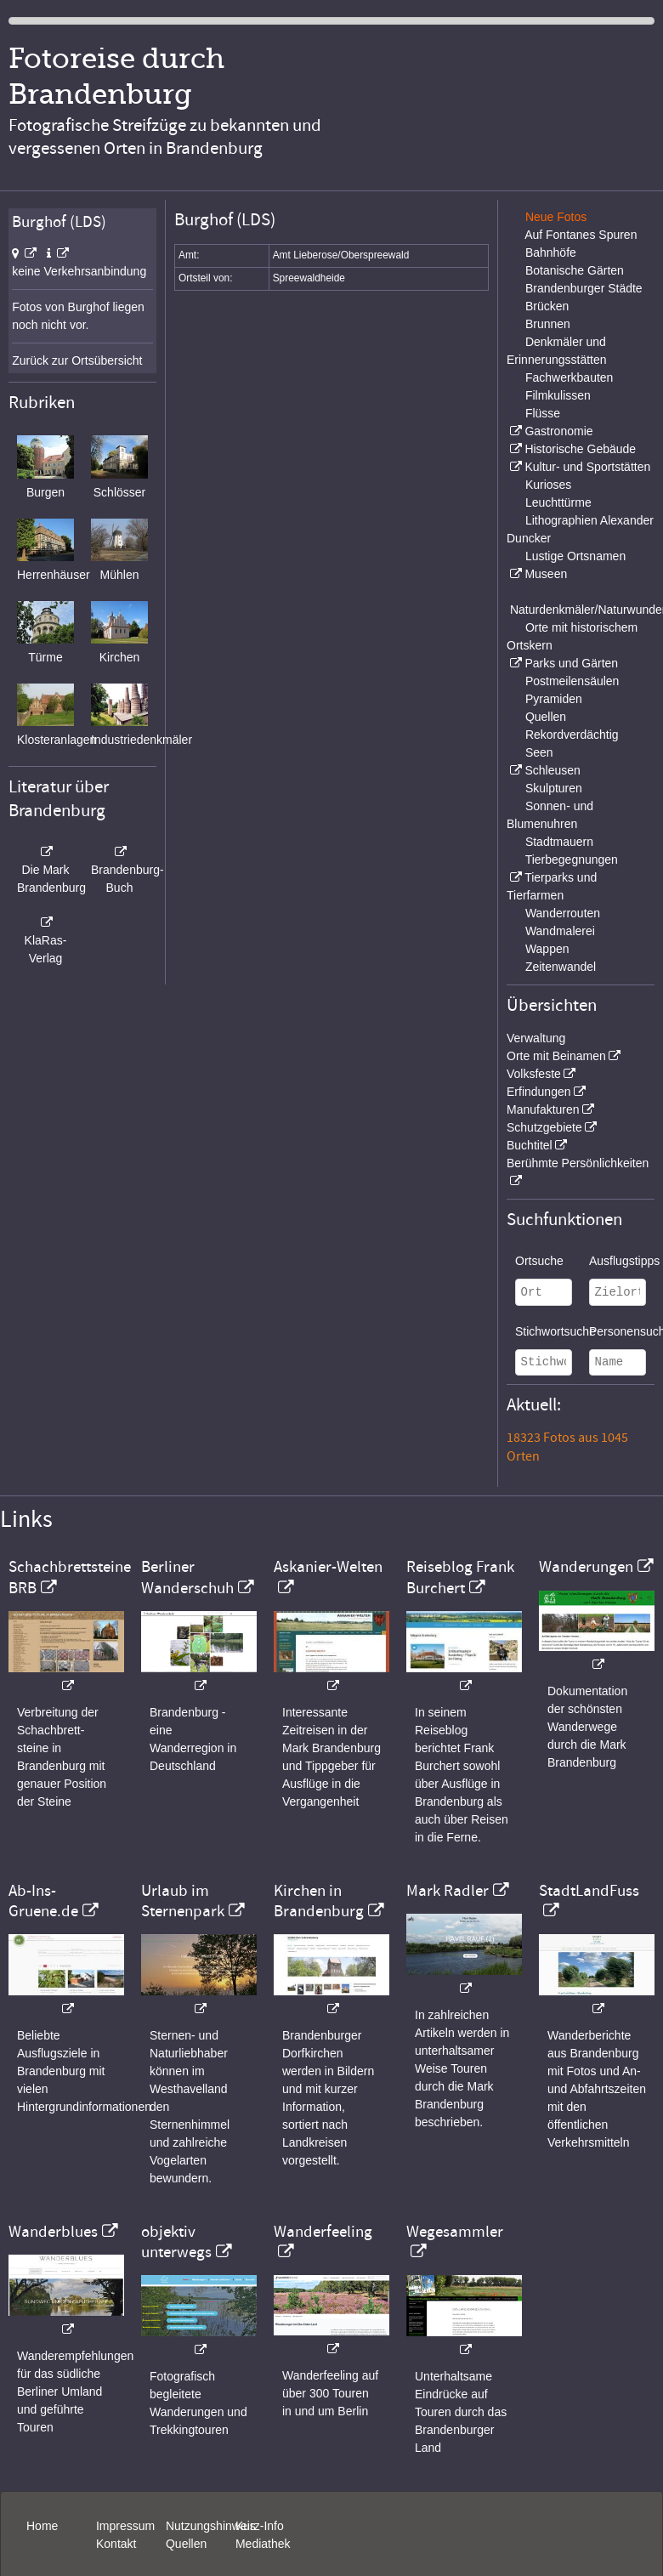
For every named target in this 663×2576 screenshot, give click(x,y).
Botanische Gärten (574, 270)
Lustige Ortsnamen (575, 556)
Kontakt (116, 2543)
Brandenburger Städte (584, 288)
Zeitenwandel (560, 966)
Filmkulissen (558, 395)
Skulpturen (553, 788)
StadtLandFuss (589, 1891)
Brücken (547, 306)
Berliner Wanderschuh (187, 1577)
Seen (539, 752)
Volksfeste (534, 1074)
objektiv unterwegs (176, 2241)
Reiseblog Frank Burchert (460, 1577)
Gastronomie (558, 431)
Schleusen (552, 770)
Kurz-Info (259, 2526)
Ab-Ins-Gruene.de (43, 1901)
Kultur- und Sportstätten (587, 467)
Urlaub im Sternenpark (182, 1901)
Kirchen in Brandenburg (319, 1901)
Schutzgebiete (544, 1127)
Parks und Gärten (571, 663)
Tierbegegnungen (571, 859)
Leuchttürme (558, 502)
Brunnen (547, 324)
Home (42, 2526)
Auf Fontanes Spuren (580, 234)
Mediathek (263, 2543)
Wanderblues (53, 2231)
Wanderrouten (562, 913)
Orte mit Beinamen (556, 1056)
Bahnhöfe (550, 252)
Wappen (547, 949)
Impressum (125, 2526)
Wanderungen (586, 1567)
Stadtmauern (559, 841)
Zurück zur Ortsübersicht (77, 360)
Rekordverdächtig (572, 734)
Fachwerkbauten (569, 377)
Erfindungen (539, 1091)
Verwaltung (536, 1038)
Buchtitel (529, 1145)
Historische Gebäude (580, 449)
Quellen (545, 716)
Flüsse (542, 413)
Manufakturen (543, 1109)
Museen (545, 574)
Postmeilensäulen (572, 681)
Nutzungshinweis (211, 2526)
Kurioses (548, 484)
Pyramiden (553, 699)
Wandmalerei (560, 931)
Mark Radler (447, 1891)
